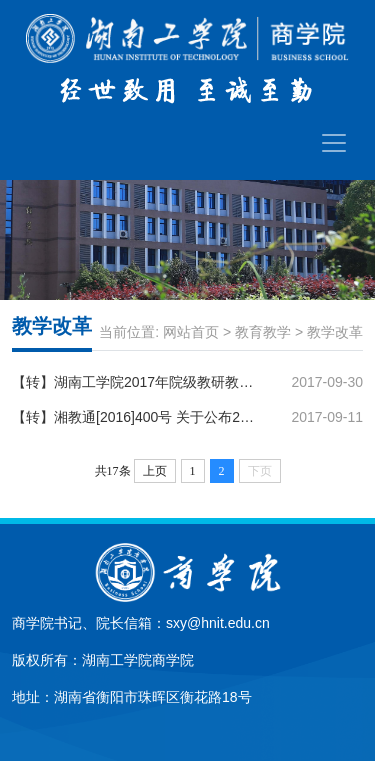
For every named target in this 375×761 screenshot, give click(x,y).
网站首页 (191, 332)
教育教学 (263, 332)
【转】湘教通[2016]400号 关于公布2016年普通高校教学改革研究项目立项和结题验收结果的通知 (135, 417)
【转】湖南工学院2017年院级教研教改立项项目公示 (135, 382)
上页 (155, 471)
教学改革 (335, 332)
